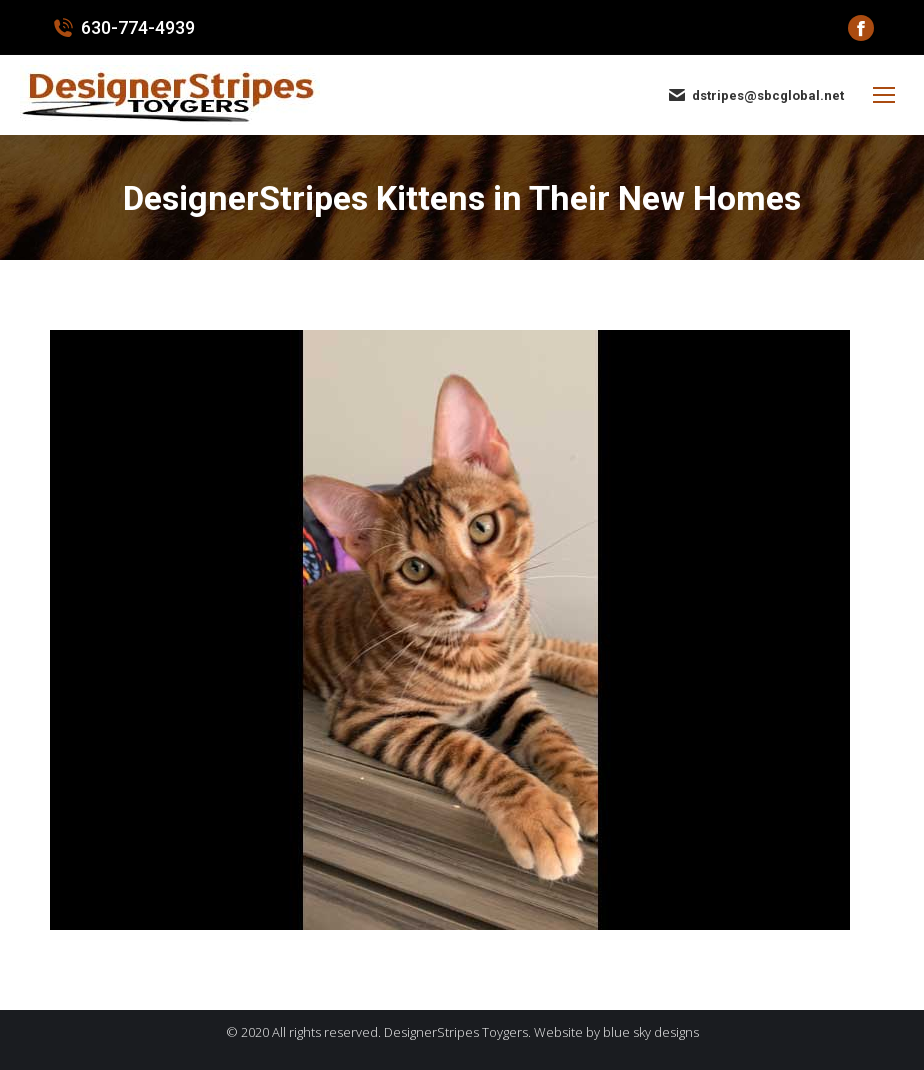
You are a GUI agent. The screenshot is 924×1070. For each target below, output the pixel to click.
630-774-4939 (122, 28)
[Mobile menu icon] (884, 95)
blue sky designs (651, 1032)
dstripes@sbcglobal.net (755, 95)
